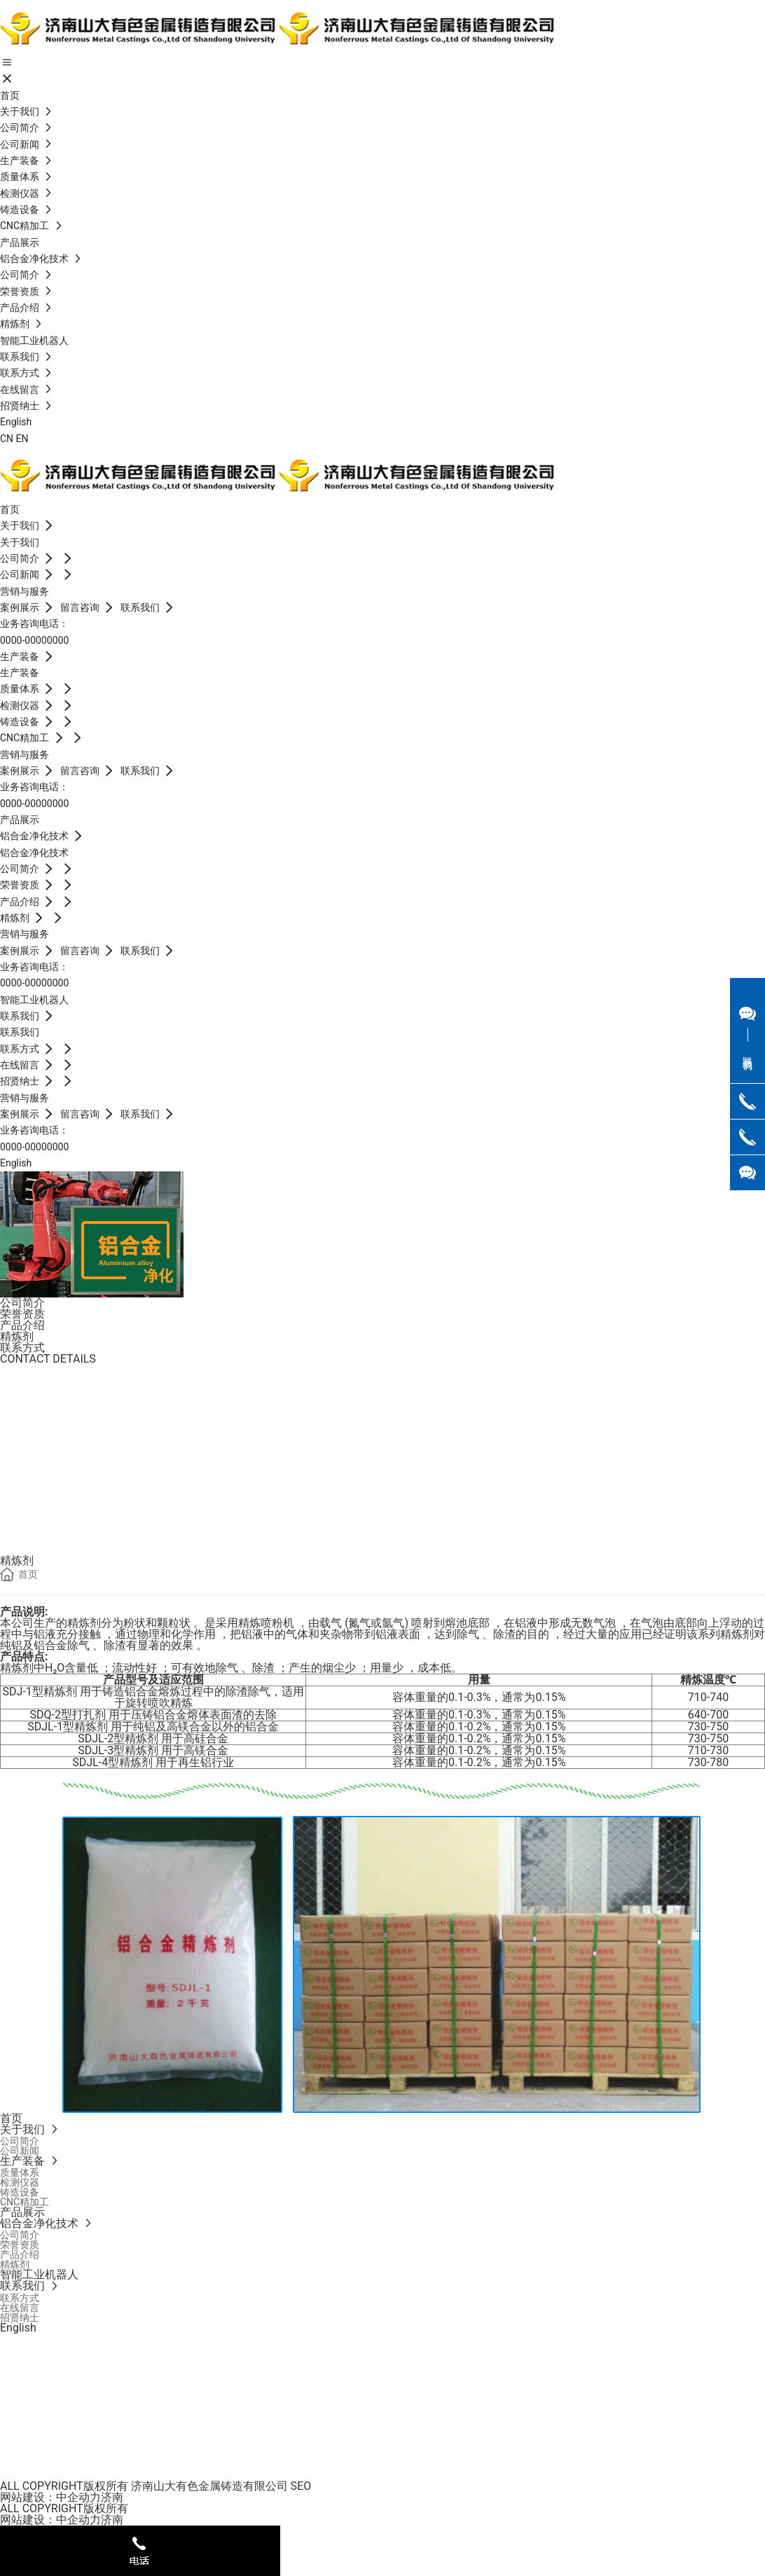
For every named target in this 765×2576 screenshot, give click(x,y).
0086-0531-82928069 (61, 1395)
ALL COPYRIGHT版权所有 (64, 2508)
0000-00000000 (34, 640)
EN (22, 438)
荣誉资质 (22, 1314)
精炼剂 (17, 1336)
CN (6, 438)
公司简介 (22, 1302)
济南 (112, 2497)
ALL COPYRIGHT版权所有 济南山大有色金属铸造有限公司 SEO (155, 2486)
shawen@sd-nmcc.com (64, 1509)
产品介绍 (22, 1325)
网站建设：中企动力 (50, 2497)
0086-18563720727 (54, 1489)
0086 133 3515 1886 (55, 1414)
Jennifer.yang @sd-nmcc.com (75, 1433)
